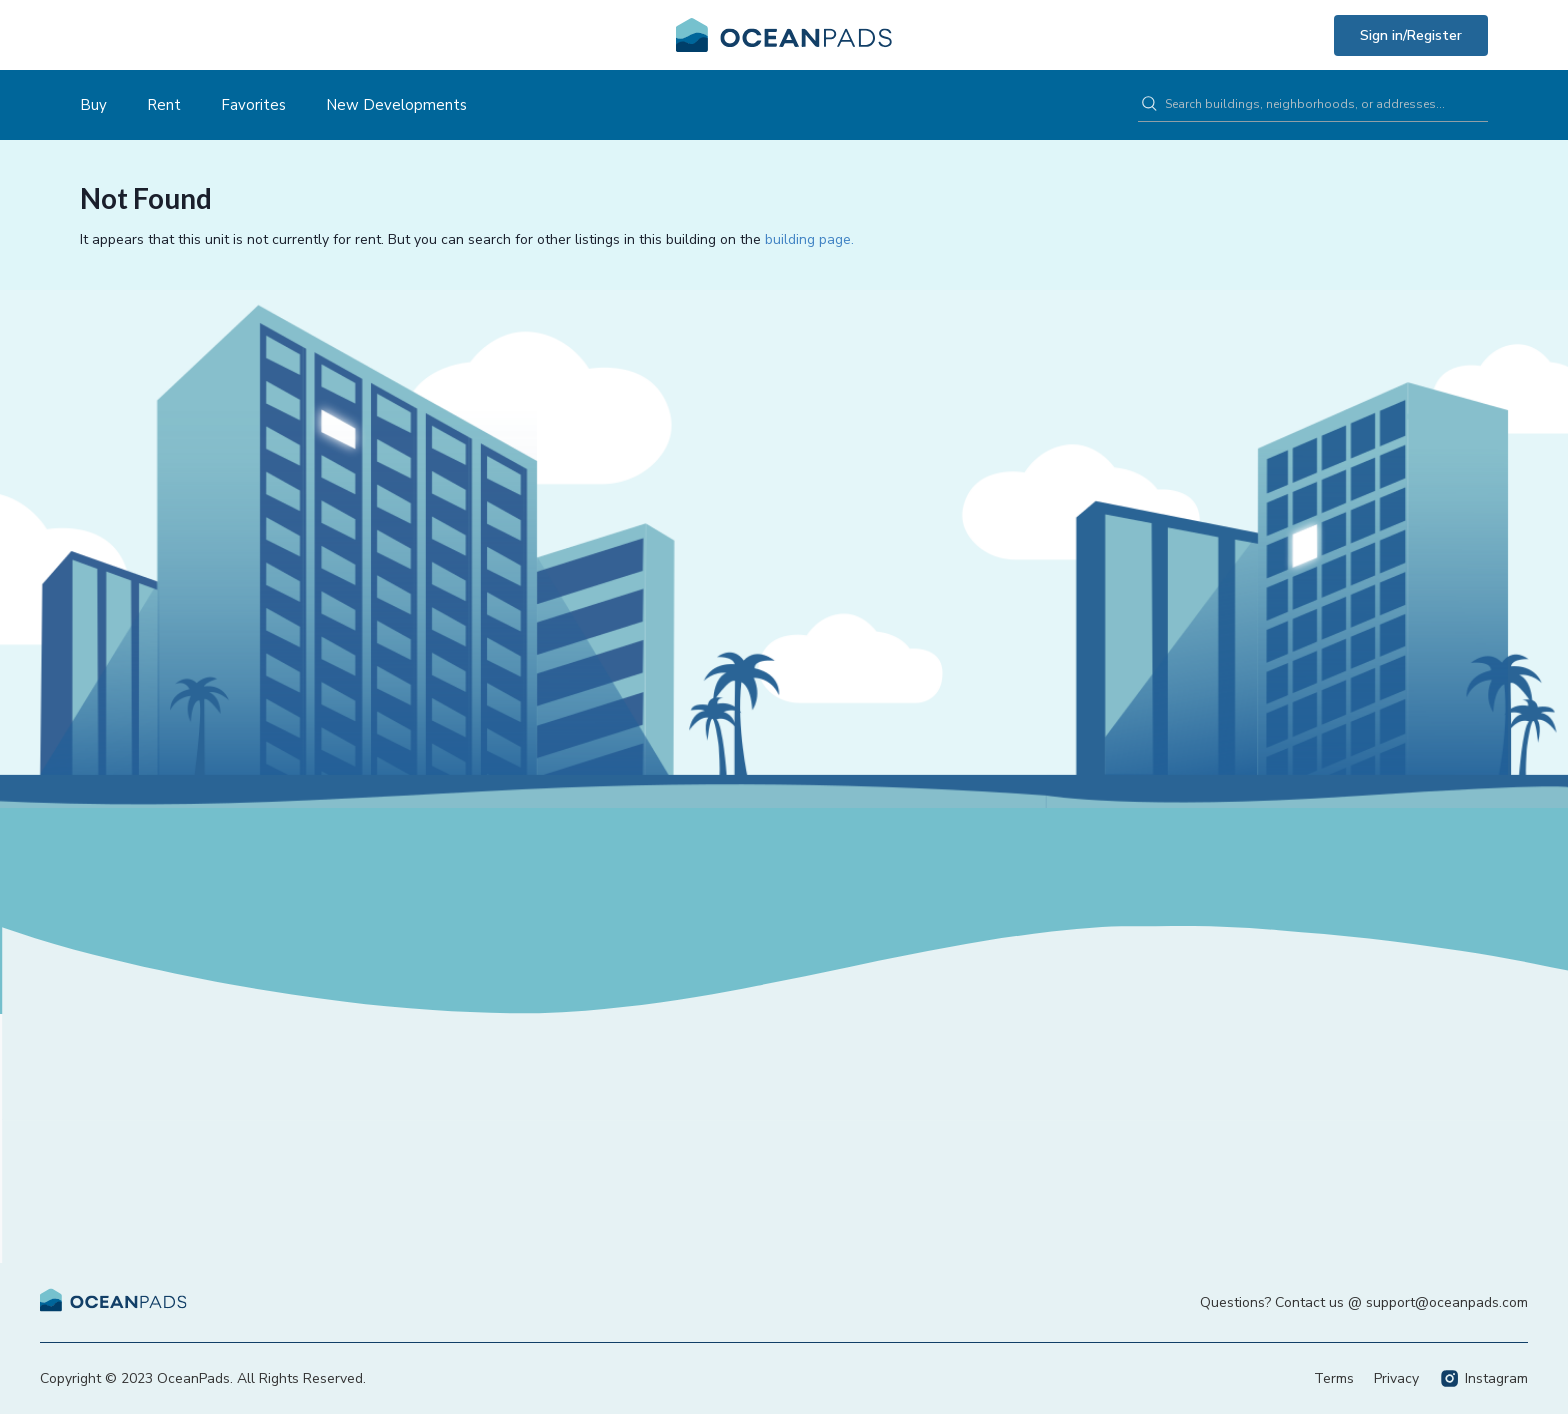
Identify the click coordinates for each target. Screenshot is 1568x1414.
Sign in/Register (1411, 35)
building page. (809, 239)
